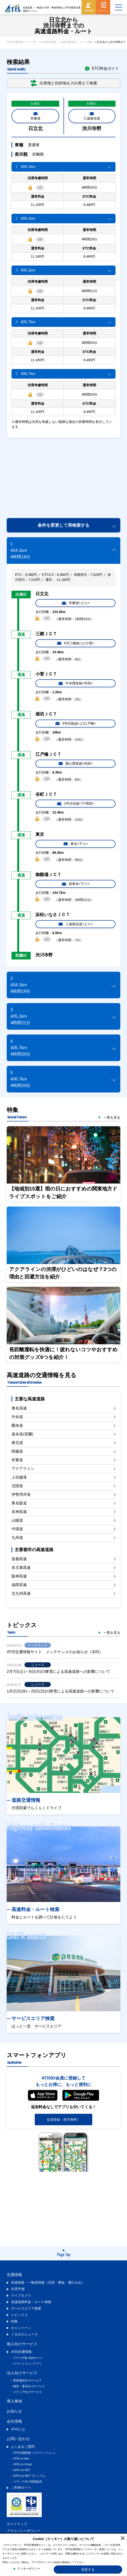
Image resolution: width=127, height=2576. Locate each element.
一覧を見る (112, 1117)
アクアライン (23, 1469)
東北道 (17, 1443)
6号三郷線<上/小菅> (75, 643)
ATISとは (18, 2429)
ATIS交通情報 (21, 2352)
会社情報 (14, 2421)
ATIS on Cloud (22, 2464)
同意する (88, 2569)
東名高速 (19, 1408)
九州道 (17, 1538)
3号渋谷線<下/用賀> (75, 803)
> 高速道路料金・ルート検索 (75, 41)
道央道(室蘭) (22, 1434)
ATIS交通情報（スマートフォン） (35, 2453)
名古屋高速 (21, 1567)
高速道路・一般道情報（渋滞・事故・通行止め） (48, 2282)
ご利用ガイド (21, 2487)
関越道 (17, 1451)
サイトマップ (17, 2524)
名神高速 (19, 1512)
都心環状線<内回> (75, 763)
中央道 (17, 1417)
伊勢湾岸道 (21, 1494)
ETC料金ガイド (102, 68)
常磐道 (35, 115)
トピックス (19, 2315)
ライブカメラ (21, 2295)
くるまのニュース (24, 2334)
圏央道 (17, 1425)
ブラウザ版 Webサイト (28, 2358)
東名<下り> (75, 843)
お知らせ (14, 2411)
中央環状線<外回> (75, 683)
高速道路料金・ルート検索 (31, 2302)
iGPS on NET (21, 2470)
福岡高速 (19, 1585)
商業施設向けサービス (27, 2380)
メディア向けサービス (27, 2392)
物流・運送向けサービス (29, 2386)
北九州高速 (21, 1593)
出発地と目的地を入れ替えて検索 (64, 83)
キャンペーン (21, 2328)
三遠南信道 (91, 115)
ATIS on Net (21, 2458)
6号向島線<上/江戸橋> (75, 723)
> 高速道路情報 (47, 41)
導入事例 (14, 2401)
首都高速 (19, 1559)
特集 (14, 2321)
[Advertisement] (67, 474)
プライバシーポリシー (23, 2531)
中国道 (17, 1529)
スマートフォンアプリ (27, 2363)
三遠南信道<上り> (75, 924)
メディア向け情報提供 (27, 2481)
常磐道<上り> (75, 603)
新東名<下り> (75, 884)
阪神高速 (19, 1576)
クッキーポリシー (28, 2568)
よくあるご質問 (23, 2447)
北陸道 (17, 1486)
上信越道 (19, 1477)
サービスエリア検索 (26, 2308)
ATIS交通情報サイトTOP (21, 41)
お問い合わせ (18, 2439)
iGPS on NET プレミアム (29, 2476)
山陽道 (17, 1520)
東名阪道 (19, 1503)
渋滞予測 (17, 2289)
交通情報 (14, 2275)
